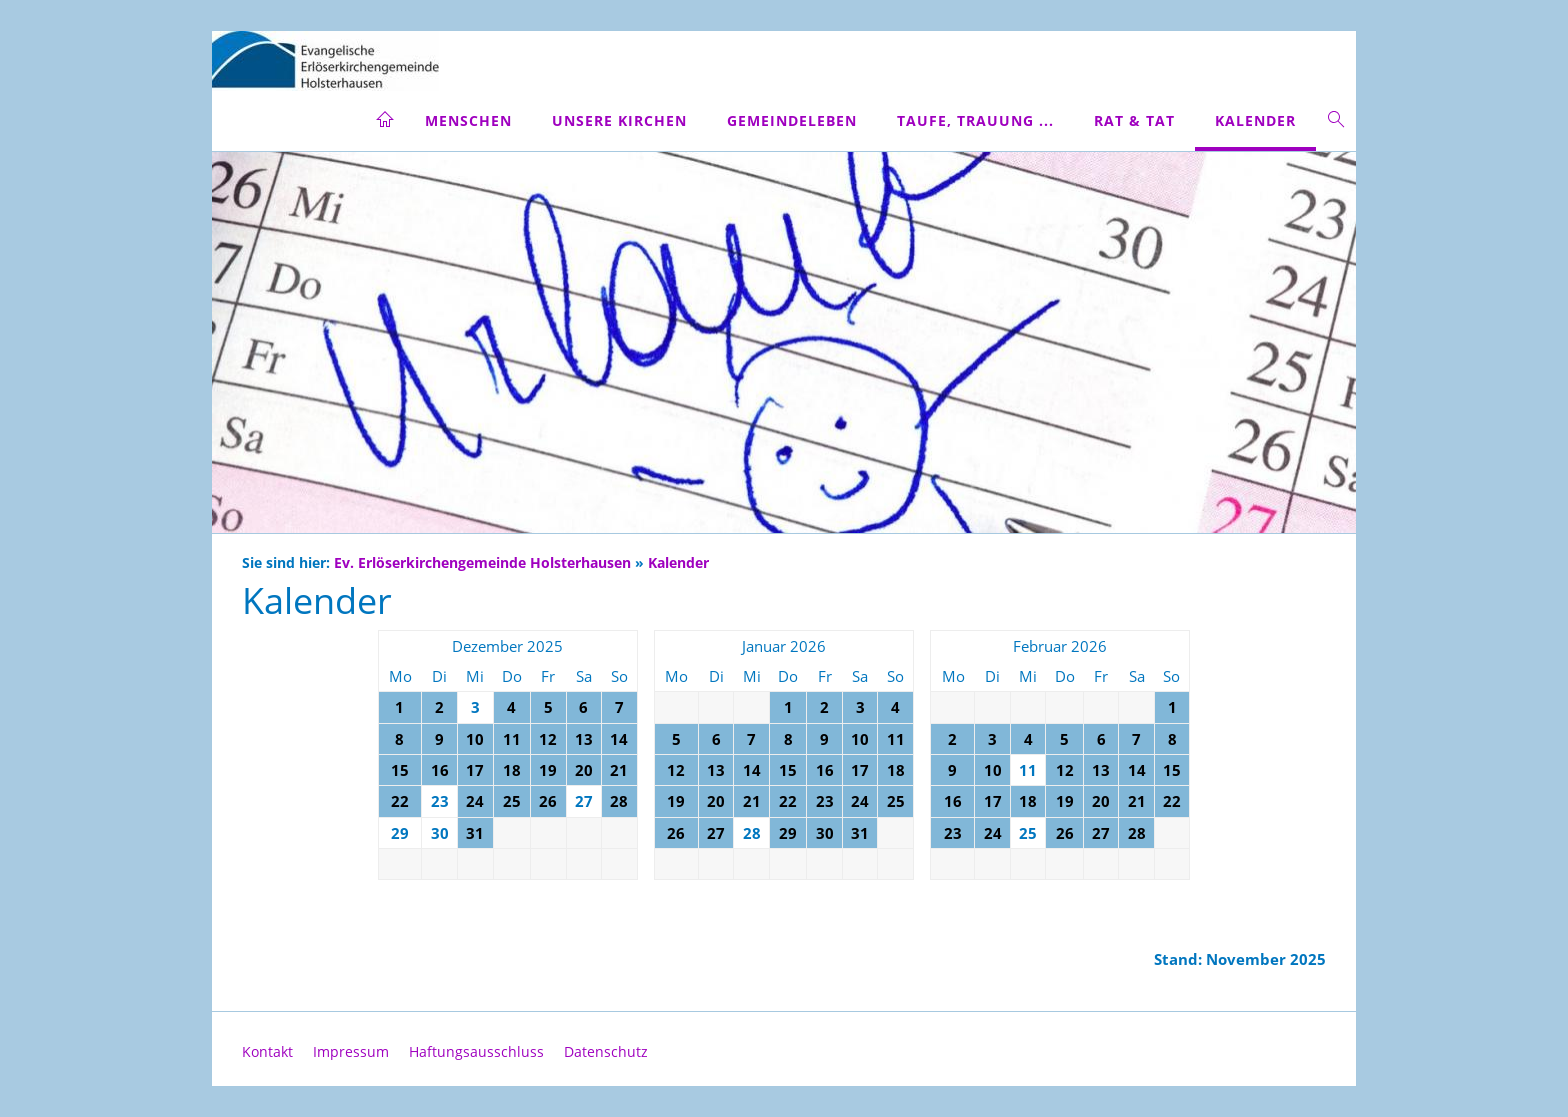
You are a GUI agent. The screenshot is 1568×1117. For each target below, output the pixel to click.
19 (548, 770)
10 (475, 739)
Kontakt (267, 1051)
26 (548, 801)
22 (400, 801)
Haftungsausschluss (476, 1051)
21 (619, 770)
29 (788, 833)
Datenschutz (606, 1051)
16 (440, 770)
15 (400, 770)
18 (512, 770)
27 (716, 833)
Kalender (678, 563)
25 (512, 801)
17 (475, 770)
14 (619, 739)
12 (548, 739)
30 (825, 833)
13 (584, 739)
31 (475, 833)
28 (619, 801)
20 (584, 770)
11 (512, 739)
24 (475, 801)
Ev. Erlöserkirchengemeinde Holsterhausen (482, 563)
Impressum (351, 1051)
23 (825, 801)
